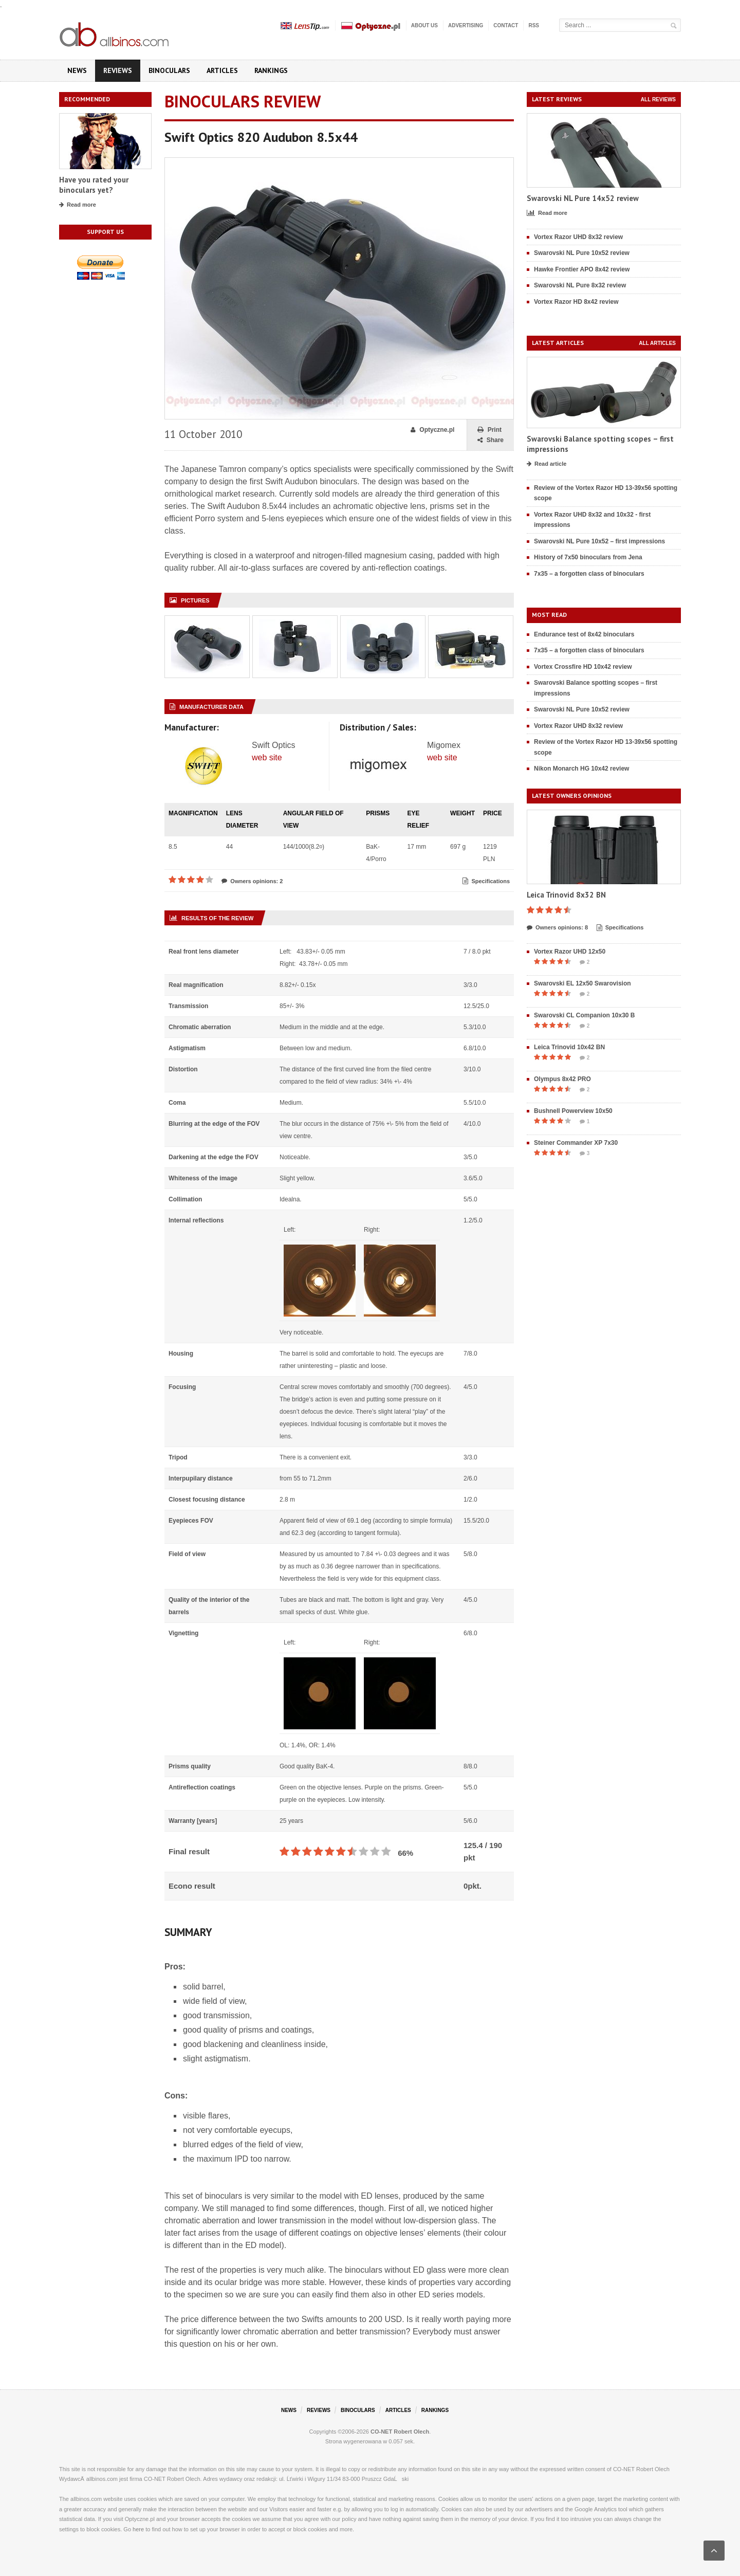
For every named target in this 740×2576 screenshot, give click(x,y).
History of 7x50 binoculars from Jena (588, 557)
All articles (657, 343)
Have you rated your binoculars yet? (93, 185)
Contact (505, 25)
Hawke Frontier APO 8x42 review (582, 269)
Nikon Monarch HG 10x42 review (581, 768)
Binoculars (169, 70)
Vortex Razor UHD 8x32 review (578, 237)
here (138, 2529)
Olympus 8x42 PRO (562, 1079)
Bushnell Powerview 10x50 (573, 1111)
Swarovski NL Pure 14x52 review (583, 198)
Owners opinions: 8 (557, 928)
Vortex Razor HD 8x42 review (576, 301)
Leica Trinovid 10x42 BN (569, 1047)
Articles (222, 70)
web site (267, 757)
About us (424, 25)
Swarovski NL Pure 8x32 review (580, 285)
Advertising (465, 25)
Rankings (271, 70)
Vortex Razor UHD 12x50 (569, 951)
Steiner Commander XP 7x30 (576, 1142)
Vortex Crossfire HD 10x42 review (583, 666)
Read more (77, 205)
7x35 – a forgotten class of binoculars (589, 573)
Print (489, 430)
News (77, 70)
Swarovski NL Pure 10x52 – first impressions (599, 541)
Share (490, 440)
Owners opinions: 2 (252, 881)
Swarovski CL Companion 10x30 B (584, 1015)
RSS (533, 25)
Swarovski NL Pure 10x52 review (582, 253)
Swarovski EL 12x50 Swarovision (582, 983)
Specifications (486, 881)
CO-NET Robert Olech (400, 2431)
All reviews (658, 99)
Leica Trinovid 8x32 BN (566, 895)
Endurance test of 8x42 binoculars (584, 634)
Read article (546, 464)
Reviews (117, 70)
